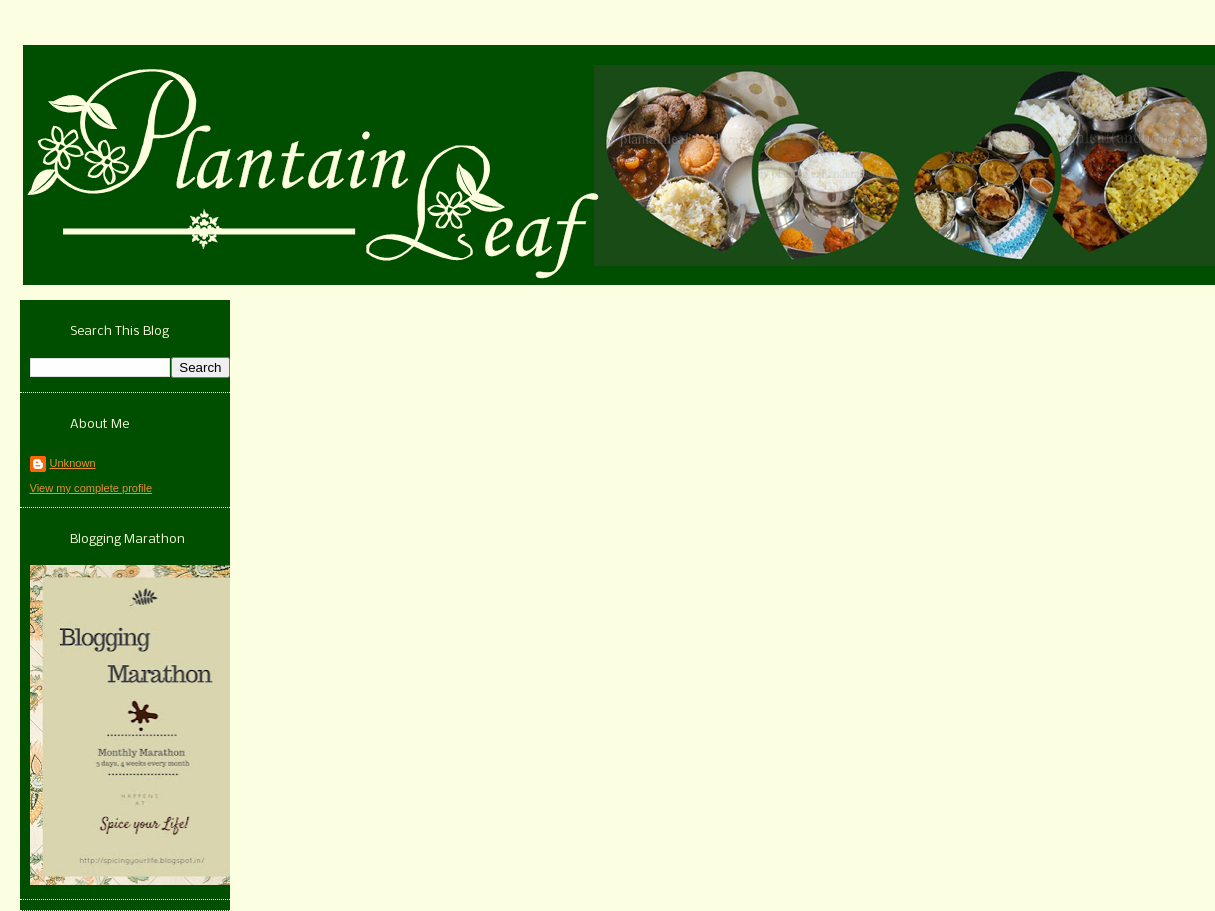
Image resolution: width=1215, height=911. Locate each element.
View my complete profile (91, 488)
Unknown (73, 463)
